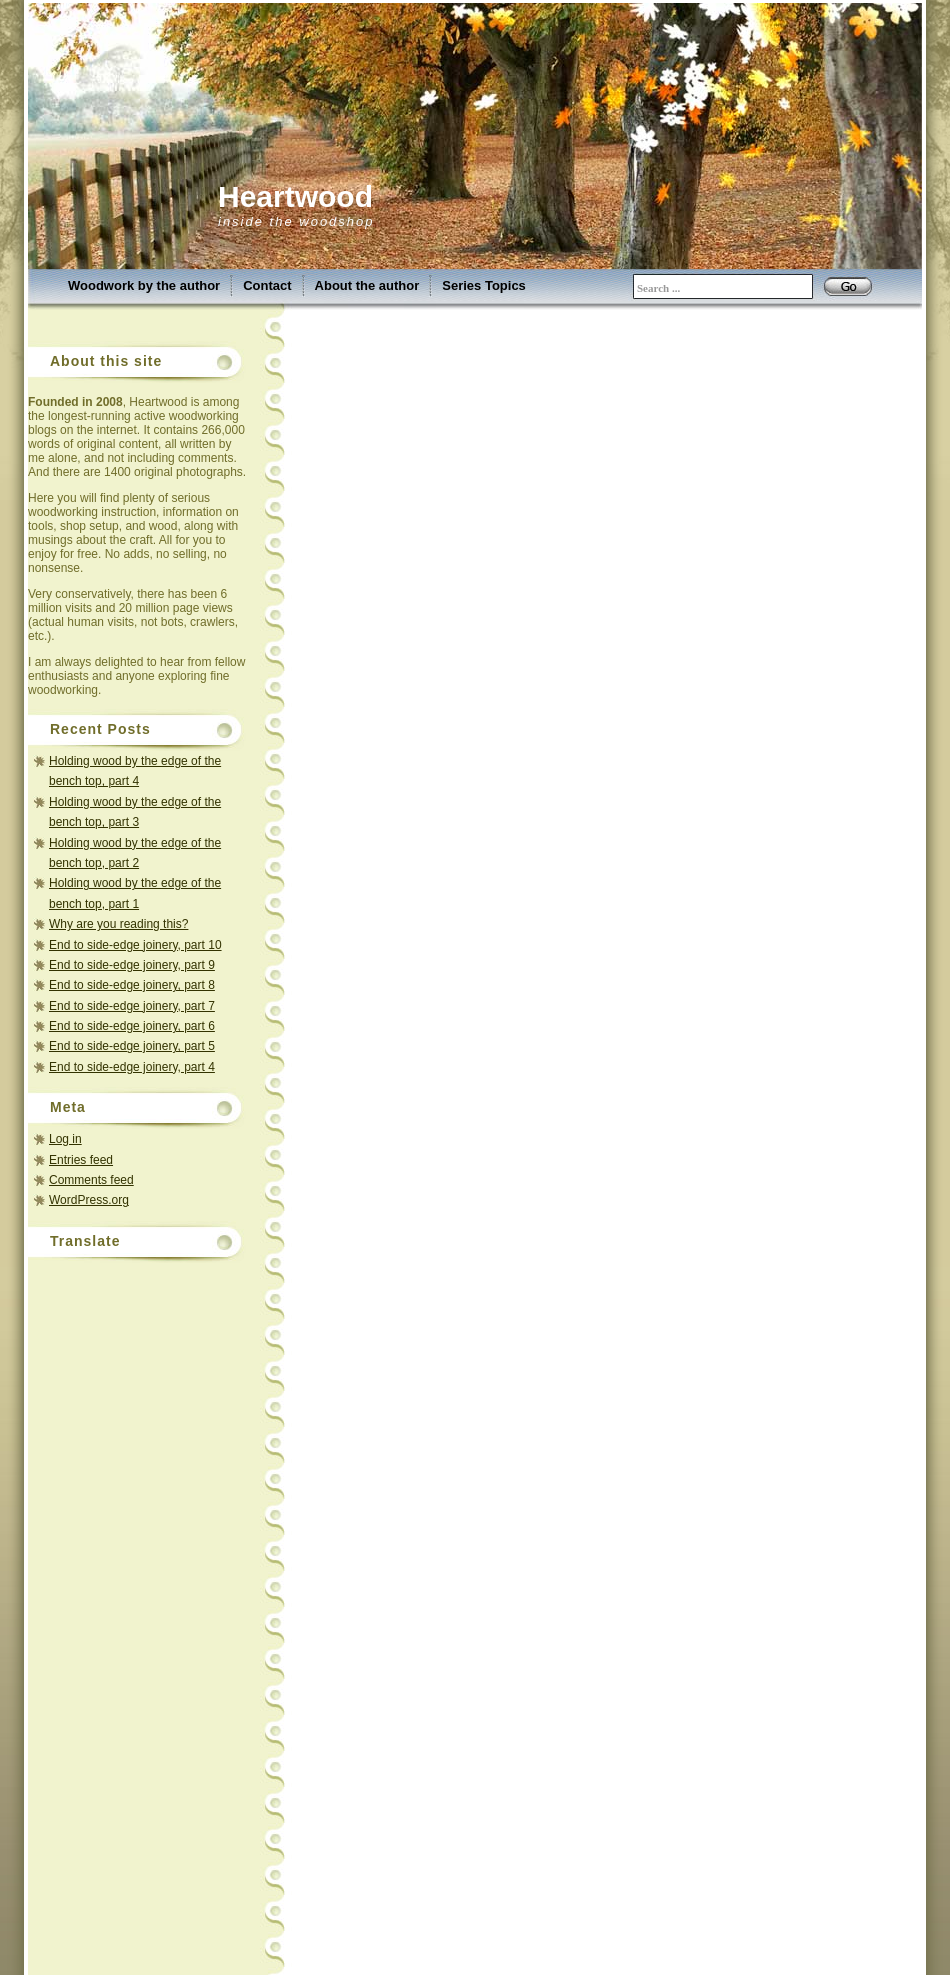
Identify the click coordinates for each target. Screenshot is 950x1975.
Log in (65, 1139)
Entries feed (81, 1160)
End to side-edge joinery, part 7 (132, 1006)
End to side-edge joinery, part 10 (135, 945)
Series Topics (484, 285)
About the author (367, 285)
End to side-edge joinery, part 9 (132, 965)
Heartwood (295, 196)
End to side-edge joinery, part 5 (132, 1046)
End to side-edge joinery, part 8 (132, 985)
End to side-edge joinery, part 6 (132, 1026)
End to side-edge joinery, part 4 (132, 1067)
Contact (267, 285)
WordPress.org (89, 1200)
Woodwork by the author (144, 285)
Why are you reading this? (118, 924)
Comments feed (91, 1180)
